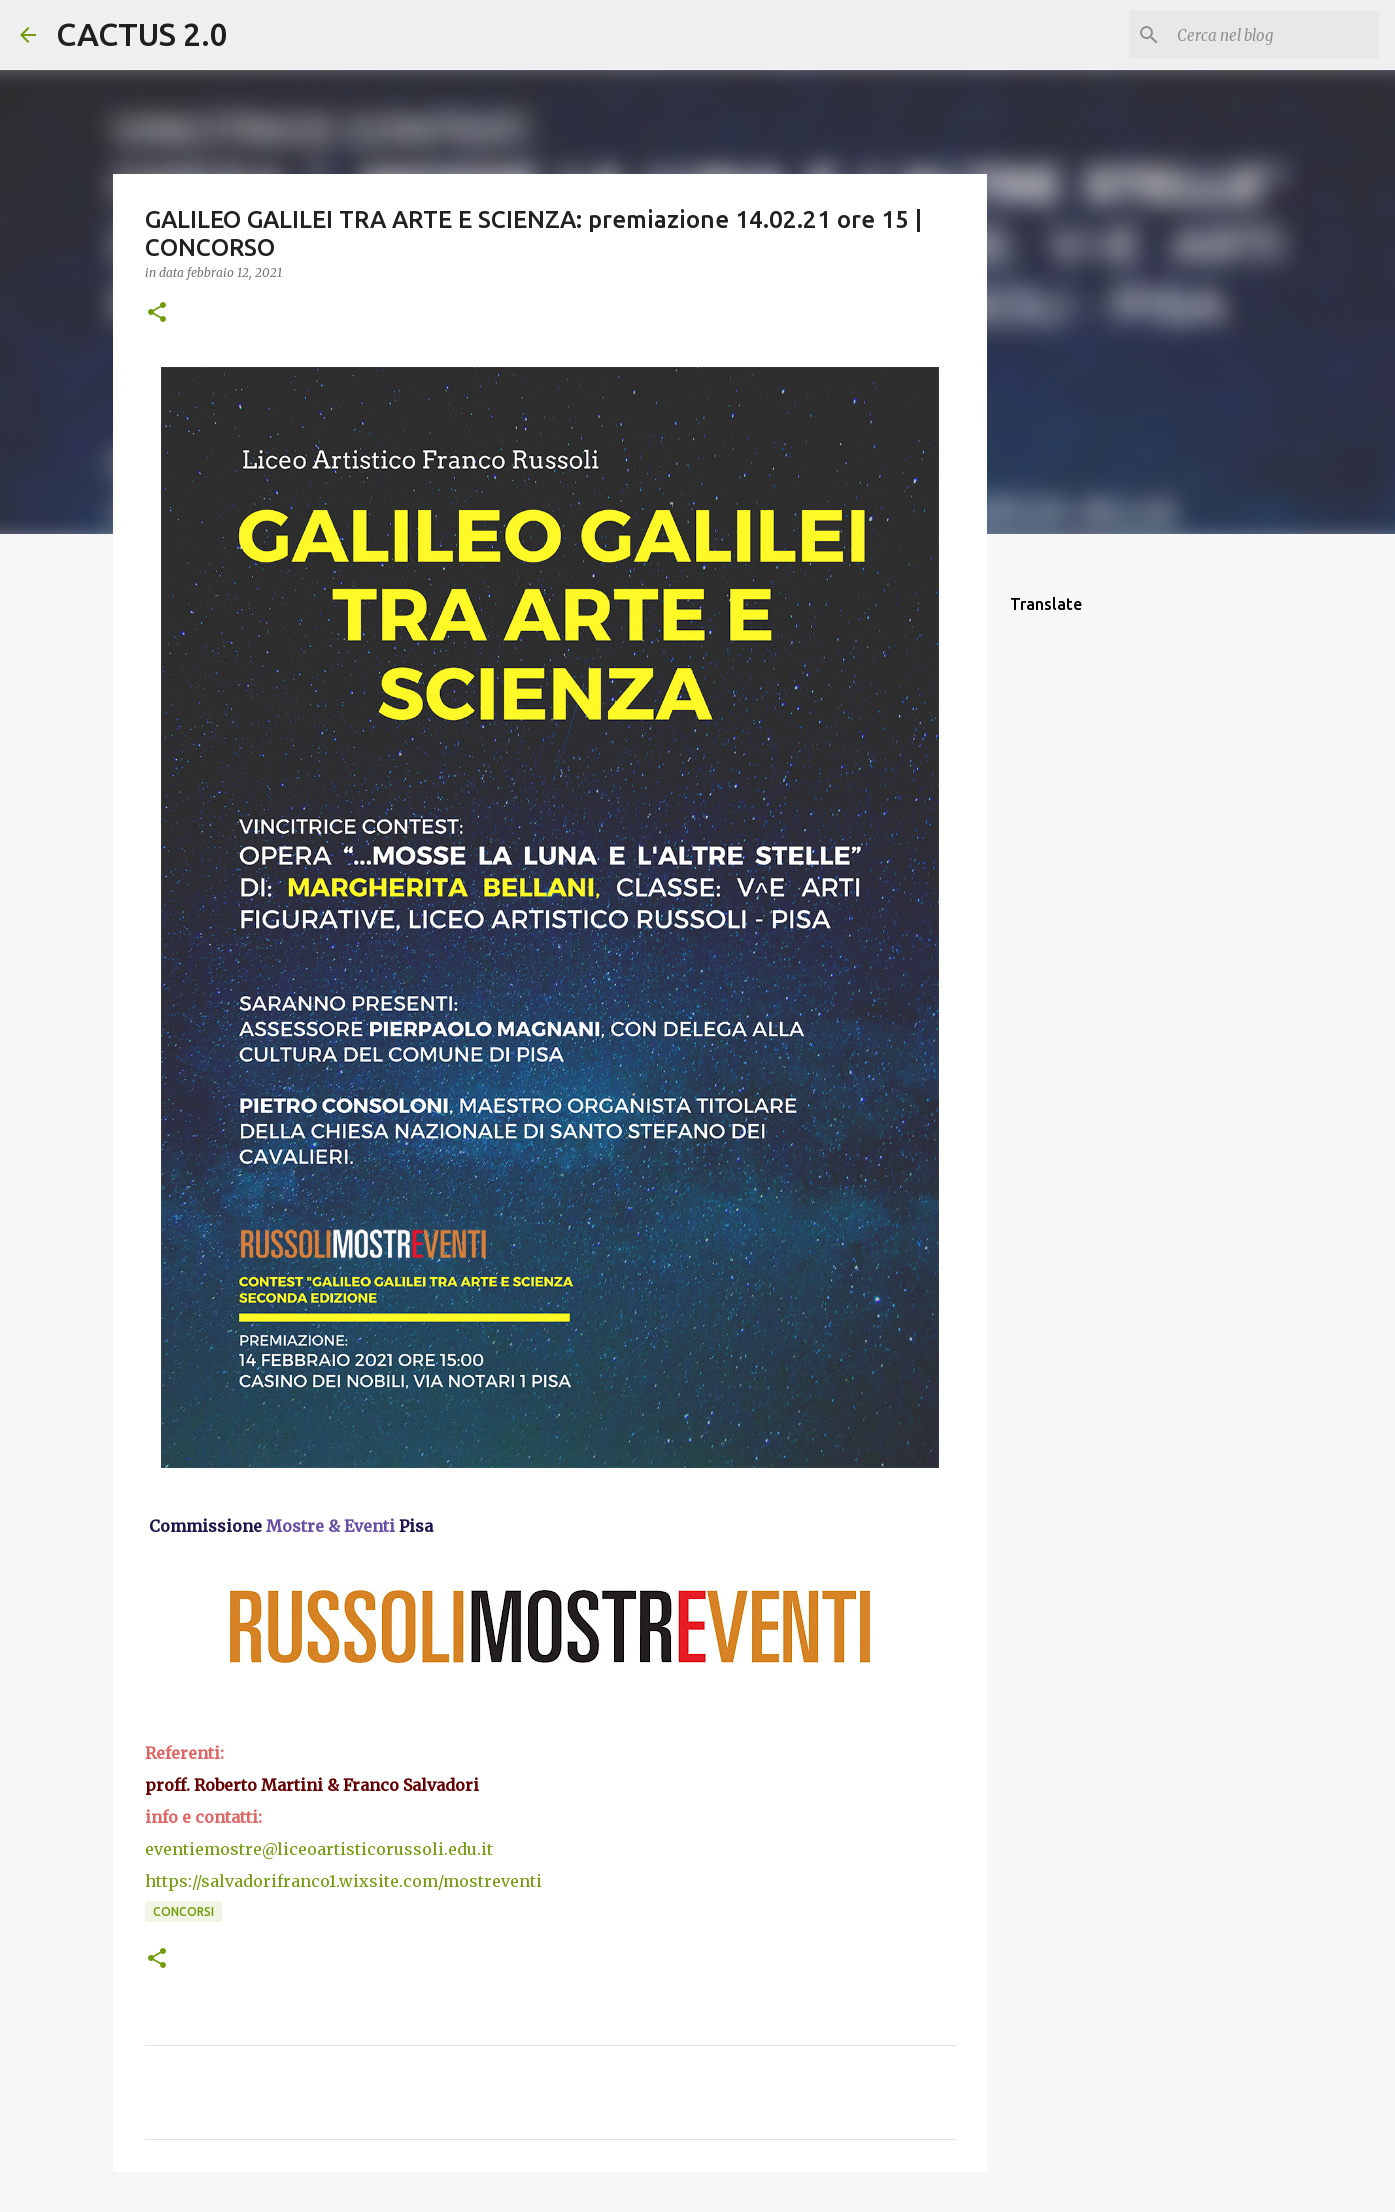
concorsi (183, 1911)
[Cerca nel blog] (1274, 35)
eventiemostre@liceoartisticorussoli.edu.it (319, 1849)
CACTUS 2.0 (142, 34)
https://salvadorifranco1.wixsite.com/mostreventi (343, 1881)
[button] (157, 313)
